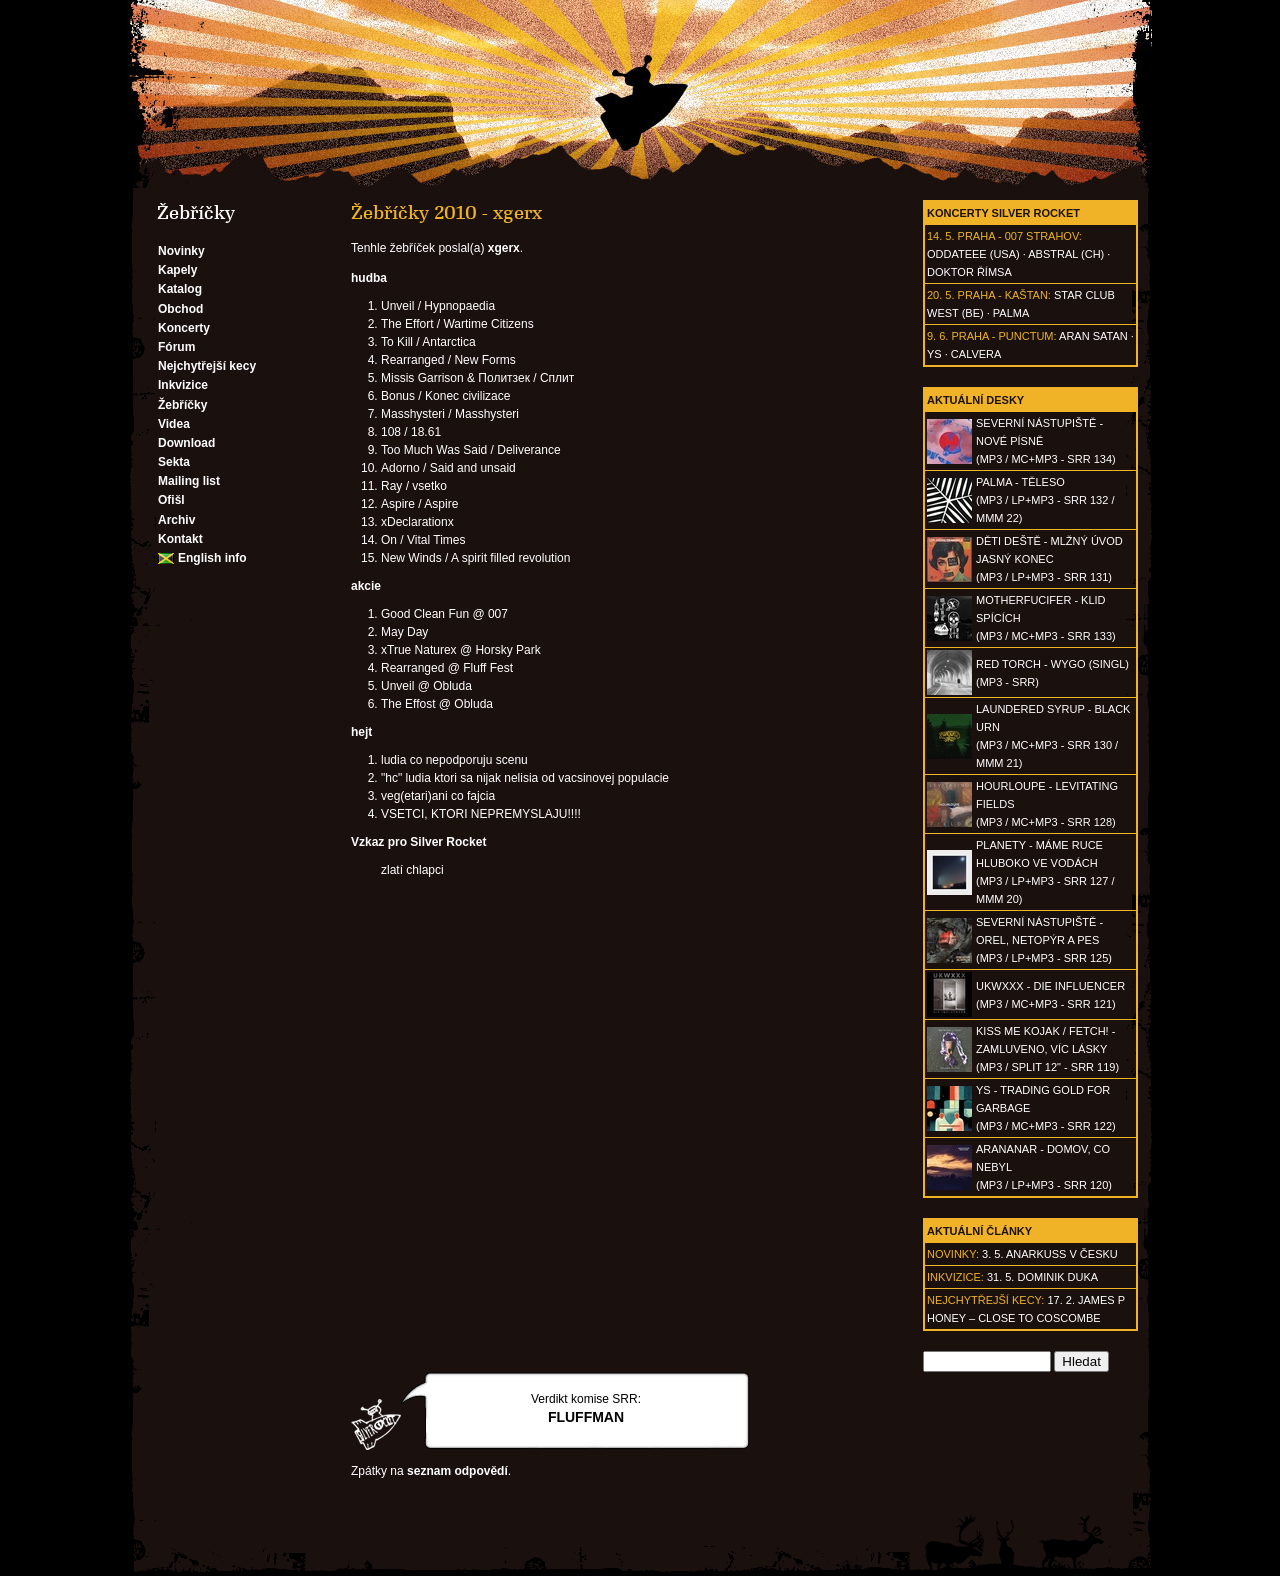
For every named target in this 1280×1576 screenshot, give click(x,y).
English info (212, 558)
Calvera (976, 354)
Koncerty (184, 328)
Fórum (176, 347)
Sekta (174, 462)
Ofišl (171, 500)
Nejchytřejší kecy (207, 366)
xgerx (504, 248)
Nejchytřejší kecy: (985, 1300)
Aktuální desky (975, 400)
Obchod (180, 309)
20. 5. (941, 295)
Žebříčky (182, 405)
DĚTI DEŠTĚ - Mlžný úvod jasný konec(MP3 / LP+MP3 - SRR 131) (1049, 559)
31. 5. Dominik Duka (1042, 1277)
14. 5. (941, 236)
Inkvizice (183, 385)
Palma (1011, 313)
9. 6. (937, 336)
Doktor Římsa (969, 272)
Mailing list (189, 481)
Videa (174, 424)
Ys (934, 354)
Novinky (181, 251)
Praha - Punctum (1002, 336)
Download (186, 443)
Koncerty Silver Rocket (1003, 213)
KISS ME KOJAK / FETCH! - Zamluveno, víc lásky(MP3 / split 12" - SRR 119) (1047, 1049)
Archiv (176, 520)
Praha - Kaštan (1003, 295)
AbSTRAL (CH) (1066, 254)
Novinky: (953, 1254)
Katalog (180, 289)
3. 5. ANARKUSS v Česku (1050, 1254)
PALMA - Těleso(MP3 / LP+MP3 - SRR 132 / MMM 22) (1045, 500)
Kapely (177, 270)
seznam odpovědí (457, 1471)
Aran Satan (1093, 336)
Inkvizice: (955, 1277)
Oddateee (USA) (973, 254)
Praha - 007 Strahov (1018, 236)
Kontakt (180, 539)
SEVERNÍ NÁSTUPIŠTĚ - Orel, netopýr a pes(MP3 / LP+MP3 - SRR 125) (1044, 940)
